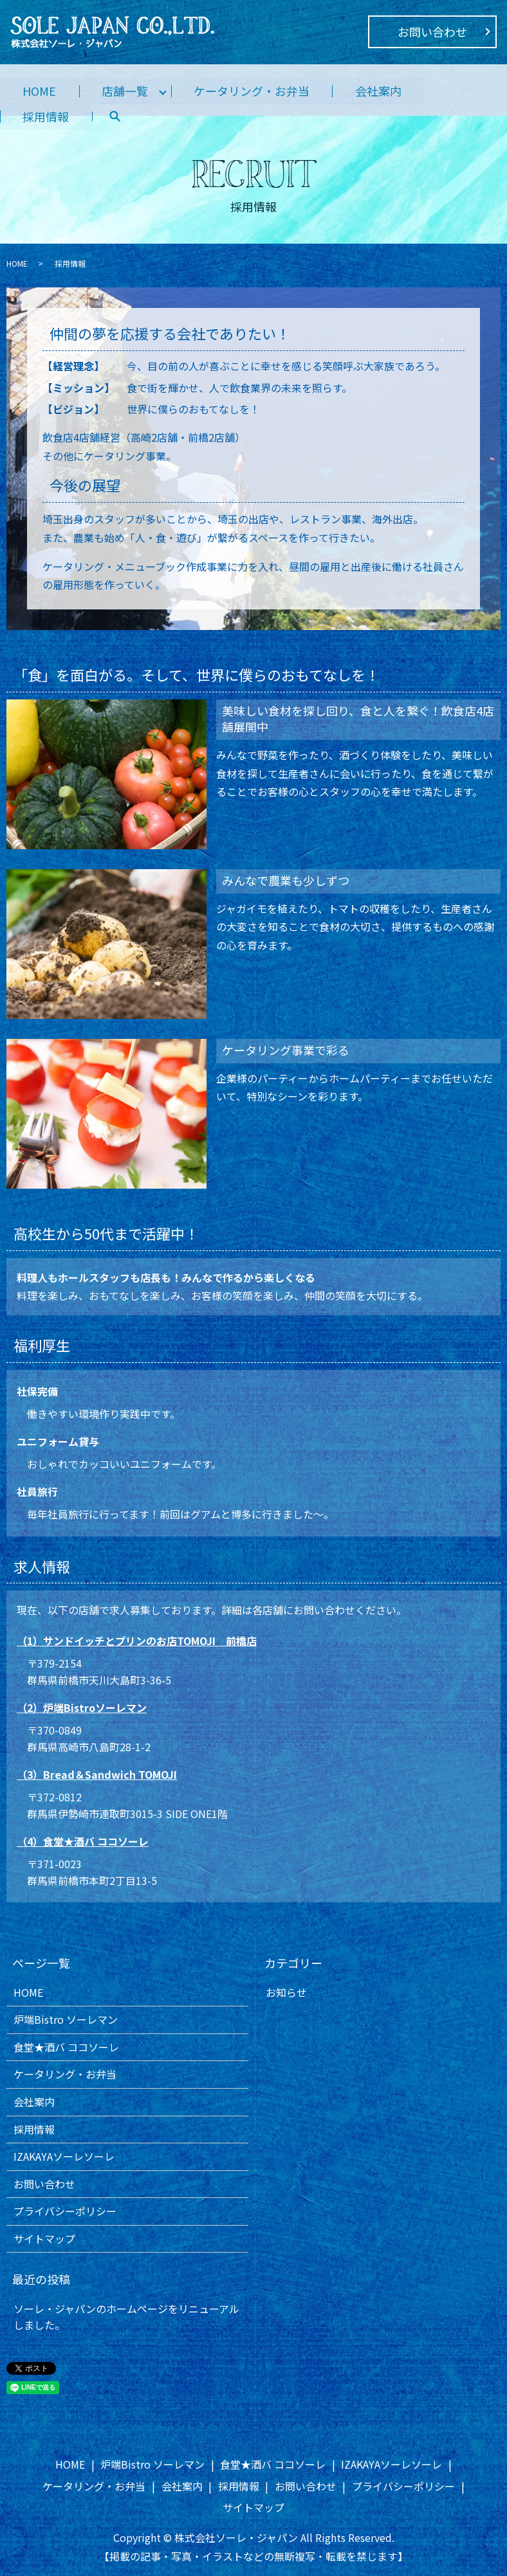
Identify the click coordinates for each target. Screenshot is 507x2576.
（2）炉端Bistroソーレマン (82, 1707)
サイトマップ (44, 2238)
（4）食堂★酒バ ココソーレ (83, 1841)
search (116, 117)
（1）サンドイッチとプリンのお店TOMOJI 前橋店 (137, 1640)
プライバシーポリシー (65, 2211)
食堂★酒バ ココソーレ (66, 2047)
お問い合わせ (432, 31)
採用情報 (46, 116)
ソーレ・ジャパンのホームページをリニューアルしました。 (126, 2317)
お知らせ (286, 1992)
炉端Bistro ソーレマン (66, 2019)
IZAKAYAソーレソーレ (64, 2156)
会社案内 (381, 90)
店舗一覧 (126, 90)
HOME (40, 90)
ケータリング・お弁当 (253, 90)
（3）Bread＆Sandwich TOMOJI (97, 1774)
